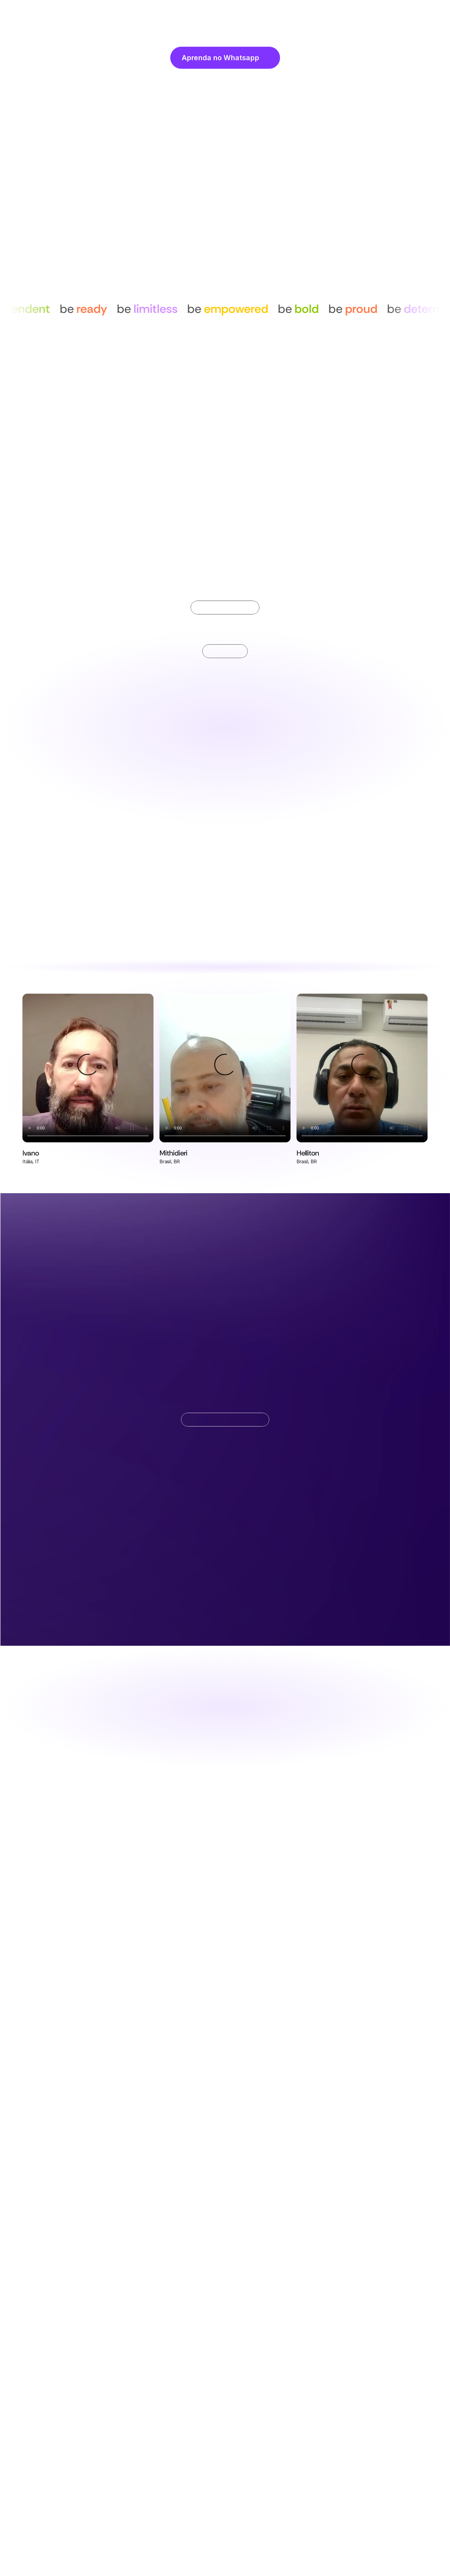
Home (161, 12)
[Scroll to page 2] (225, 539)
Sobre (185, 12)
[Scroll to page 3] (231, 539)
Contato (286, 12)
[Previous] (87, 411)
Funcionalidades (221, 12)
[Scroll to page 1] (218, 539)
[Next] (363, 411)
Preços (258, 12)
